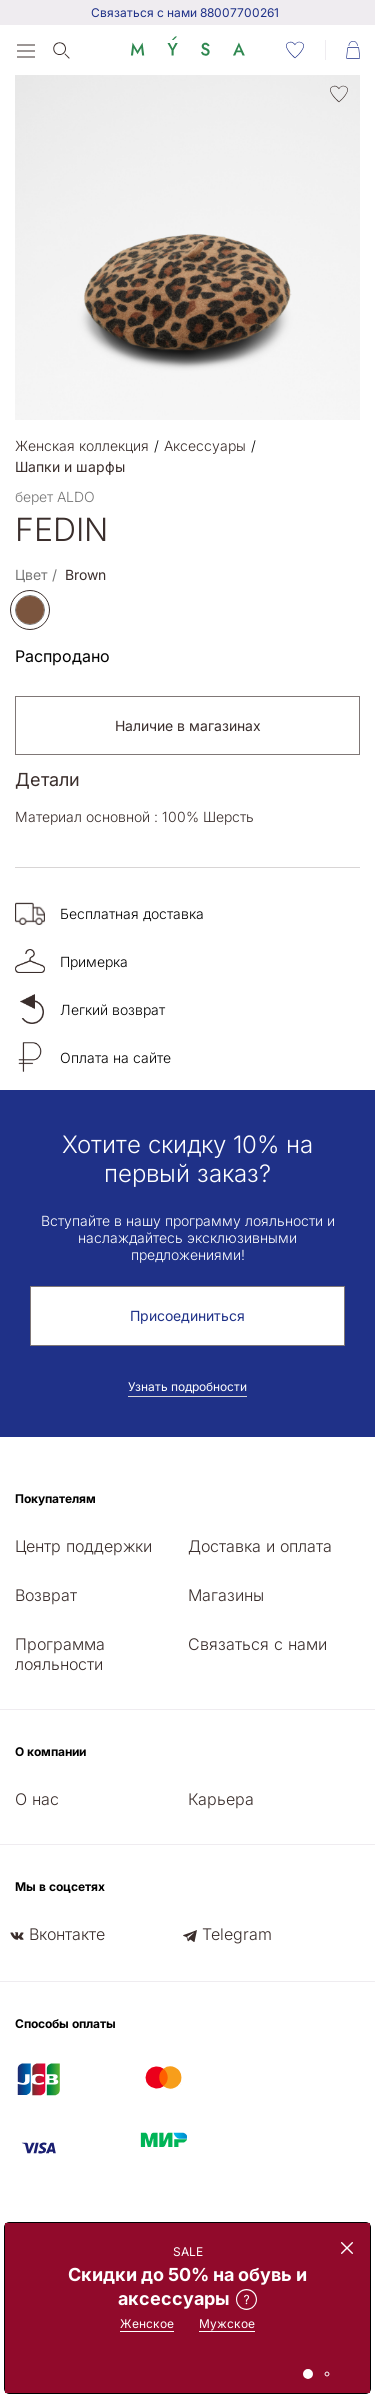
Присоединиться (187, 1315)
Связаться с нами (257, 1644)
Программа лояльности (60, 1654)
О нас (37, 1799)
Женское (147, 2323)
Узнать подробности (187, 1386)
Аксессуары (205, 445)
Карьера (221, 1799)
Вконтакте (67, 1934)
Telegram (237, 1934)
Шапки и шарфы (70, 466)
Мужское (227, 2323)
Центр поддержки (83, 1546)
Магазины (226, 1595)
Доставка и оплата (260, 1546)
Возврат (46, 1595)
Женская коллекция (82, 445)
